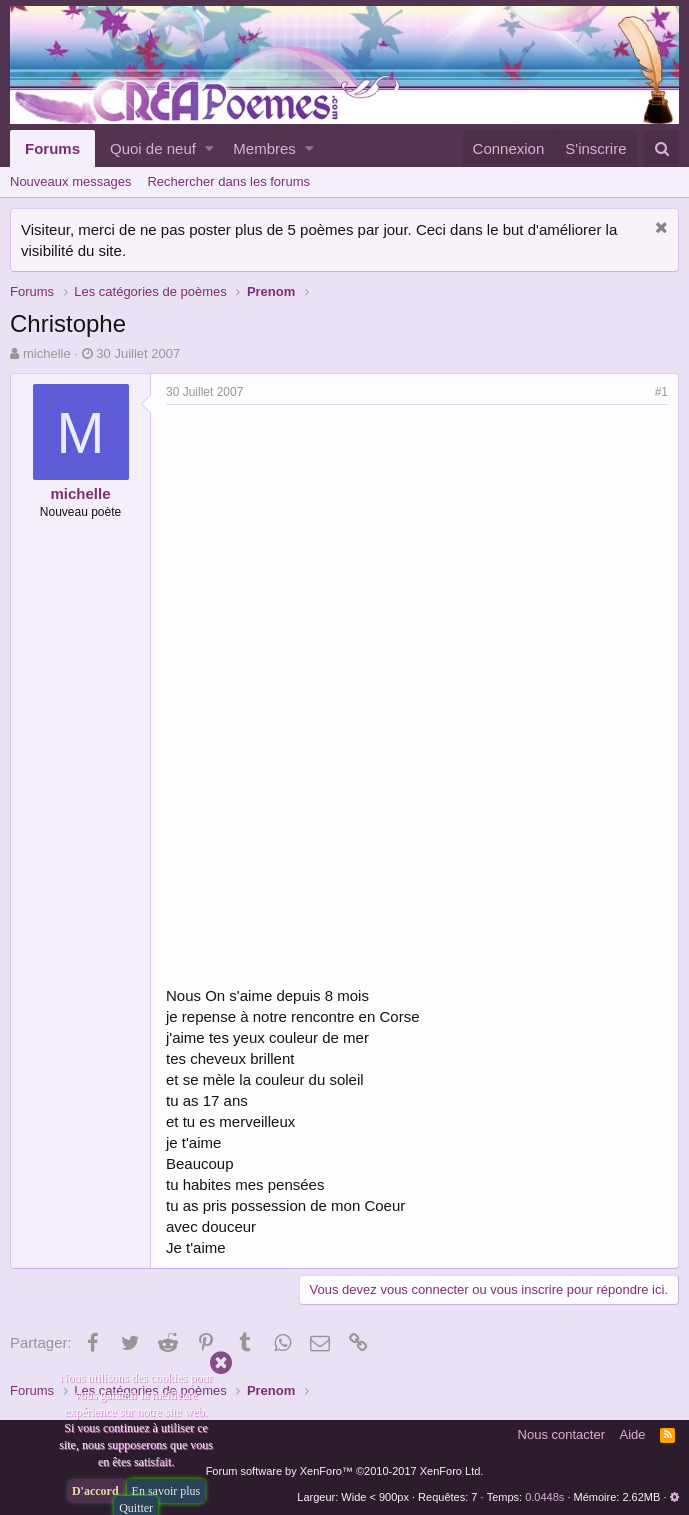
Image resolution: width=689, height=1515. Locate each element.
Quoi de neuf (153, 148)
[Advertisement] (334, 555)
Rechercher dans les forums (228, 181)
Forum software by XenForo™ (345, 1471)
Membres (264, 148)
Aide (633, 1434)
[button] (209, 148)
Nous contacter (561, 1434)
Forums (52, 148)
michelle (47, 353)
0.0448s (544, 1497)
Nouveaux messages (70, 181)
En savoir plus (166, 1491)
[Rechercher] (661, 148)
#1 (661, 392)
